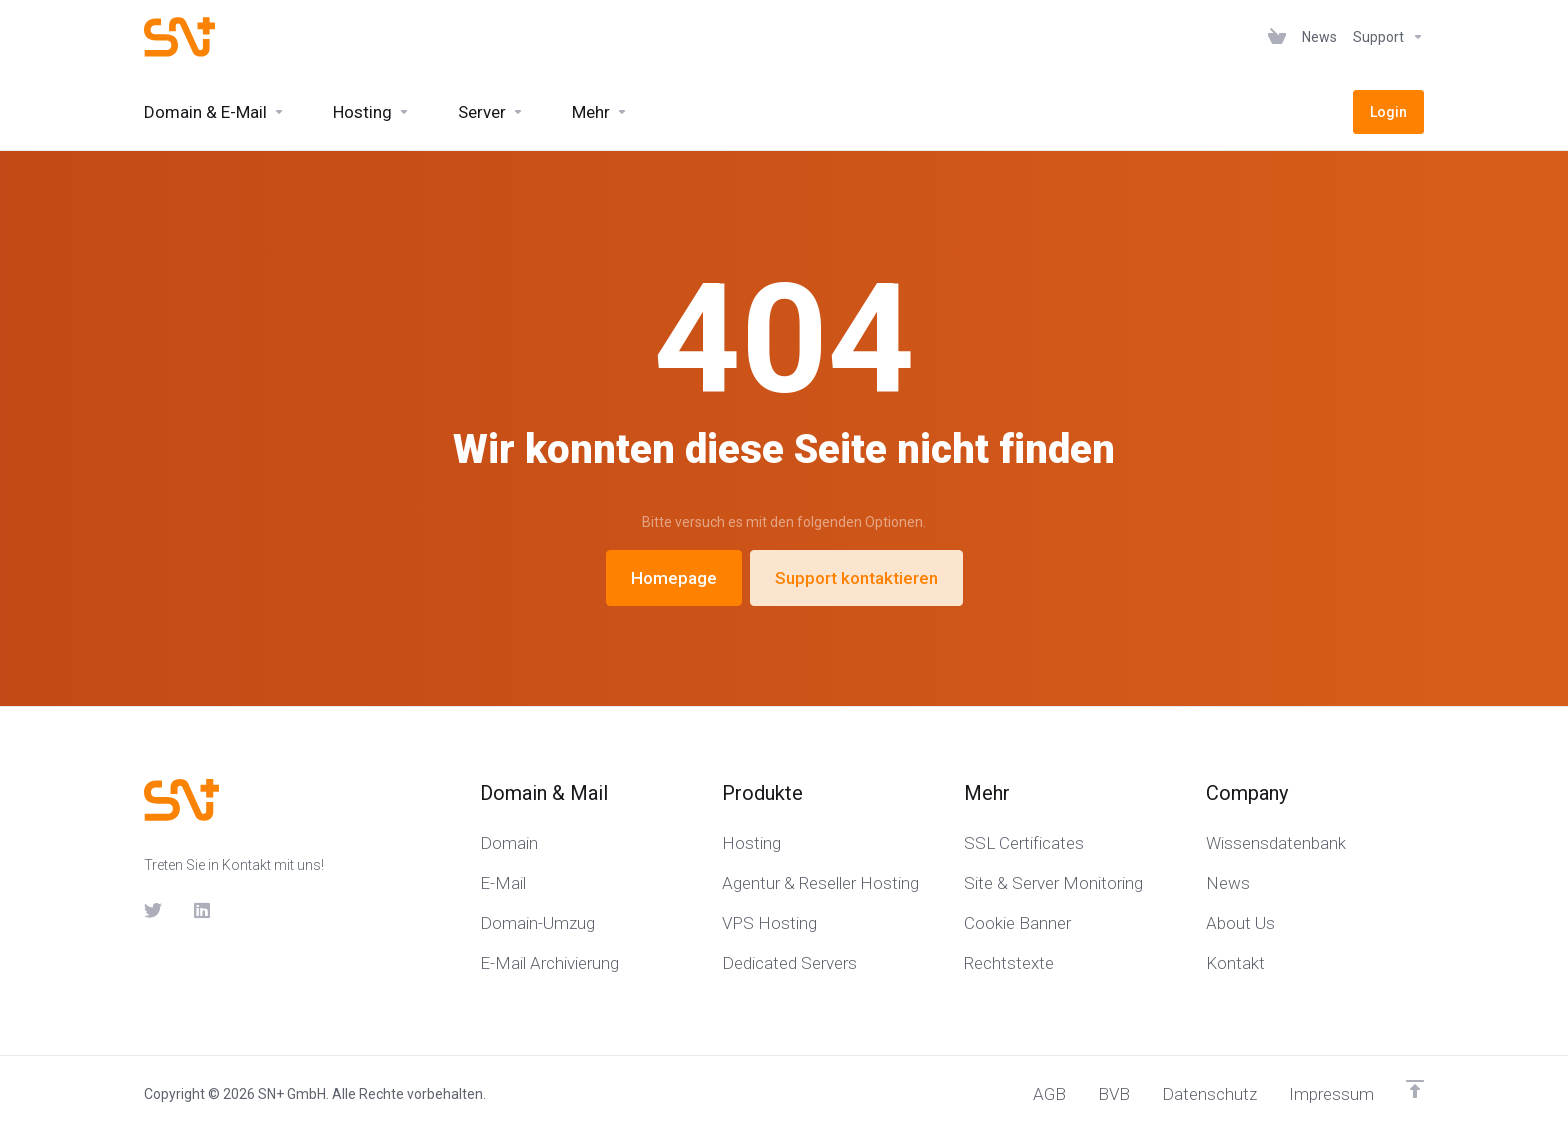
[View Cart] (1277, 37)
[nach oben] (1415, 1089)
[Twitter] (153, 910)
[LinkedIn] (203, 910)
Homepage (674, 578)
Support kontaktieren (856, 578)
